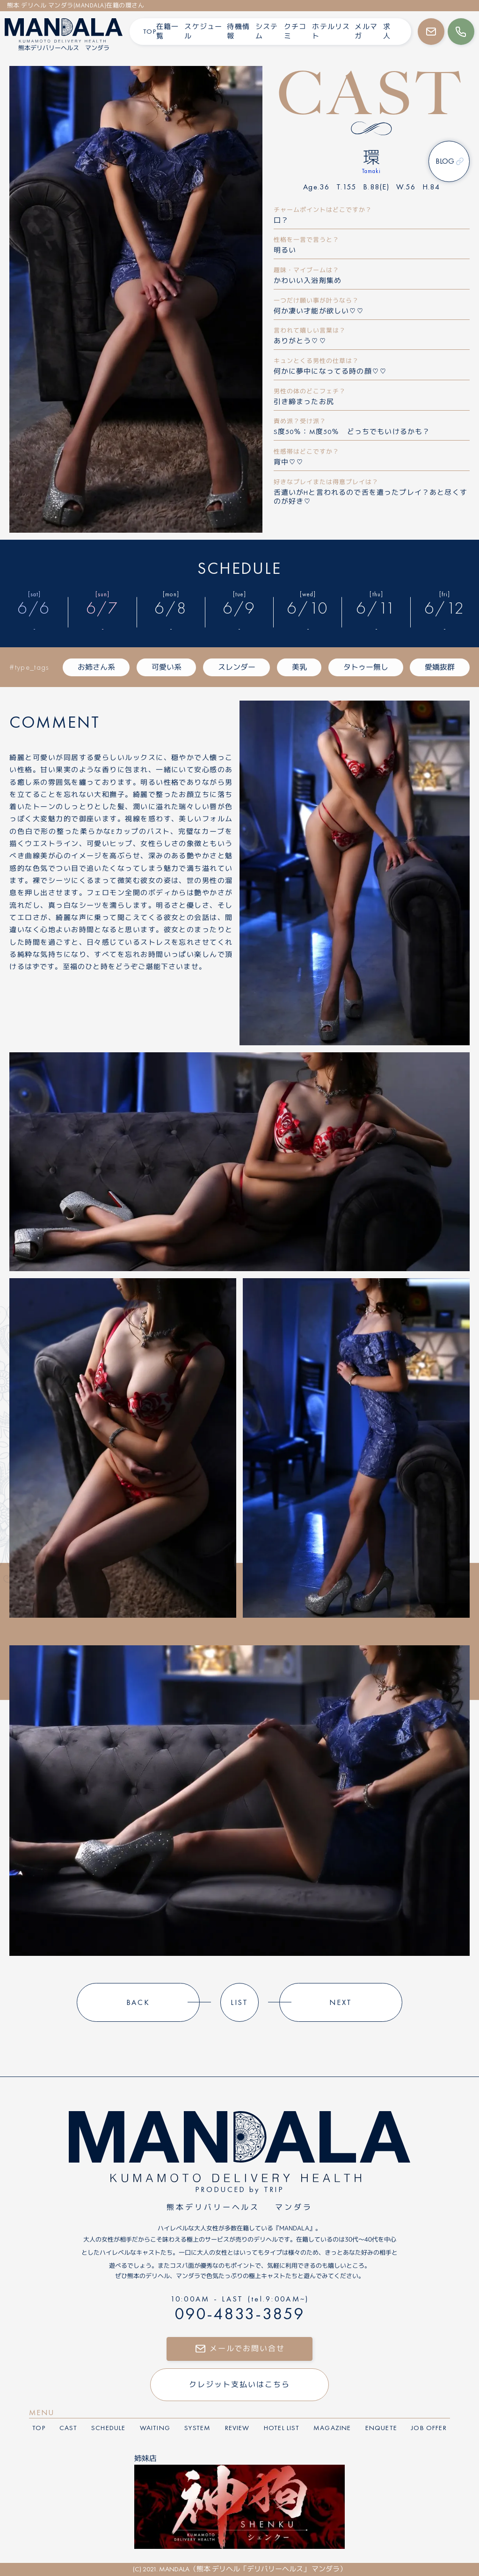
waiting (155, 2428)
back (138, 2002)
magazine (332, 2428)
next (341, 2002)
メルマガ (366, 31)
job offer (429, 2428)
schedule (108, 2428)
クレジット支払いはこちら (239, 2384)
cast (68, 2428)
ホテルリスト (331, 31)
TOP (149, 31)
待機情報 (238, 31)
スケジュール (203, 31)
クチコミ (295, 31)
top (38, 2428)
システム (266, 31)
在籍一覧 (167, 31)
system (197, 2428)
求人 (387, 31)
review (237, 2428)
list (240, 2002)
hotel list (281, 2428)
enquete (381, 2428)
